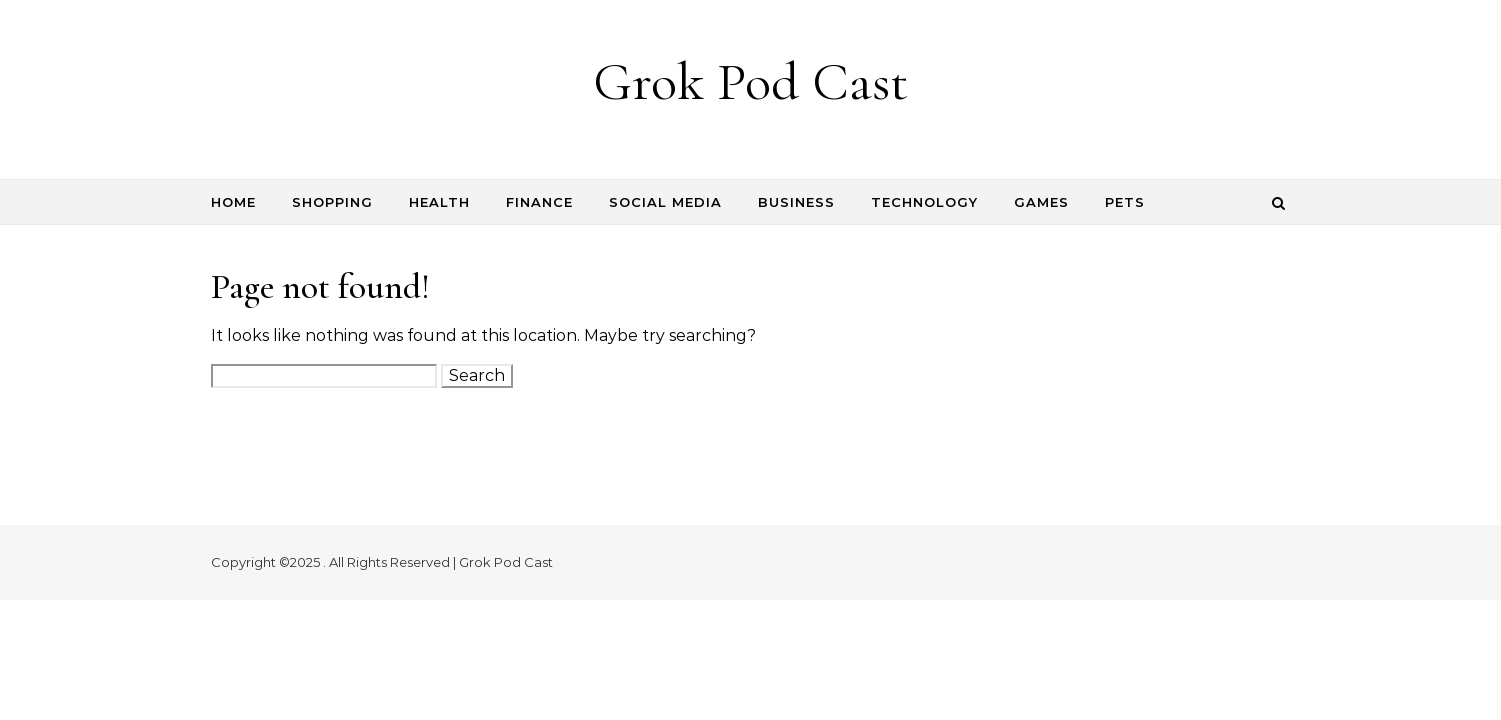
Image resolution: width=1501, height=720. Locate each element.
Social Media (665, 202)
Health (439, 202)
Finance (539, 202)
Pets (1125, 202)
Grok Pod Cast (750, 81)
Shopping (332, 202)
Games (1041, 202)
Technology (924, 202)
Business (796, 202)
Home (233, 202)
